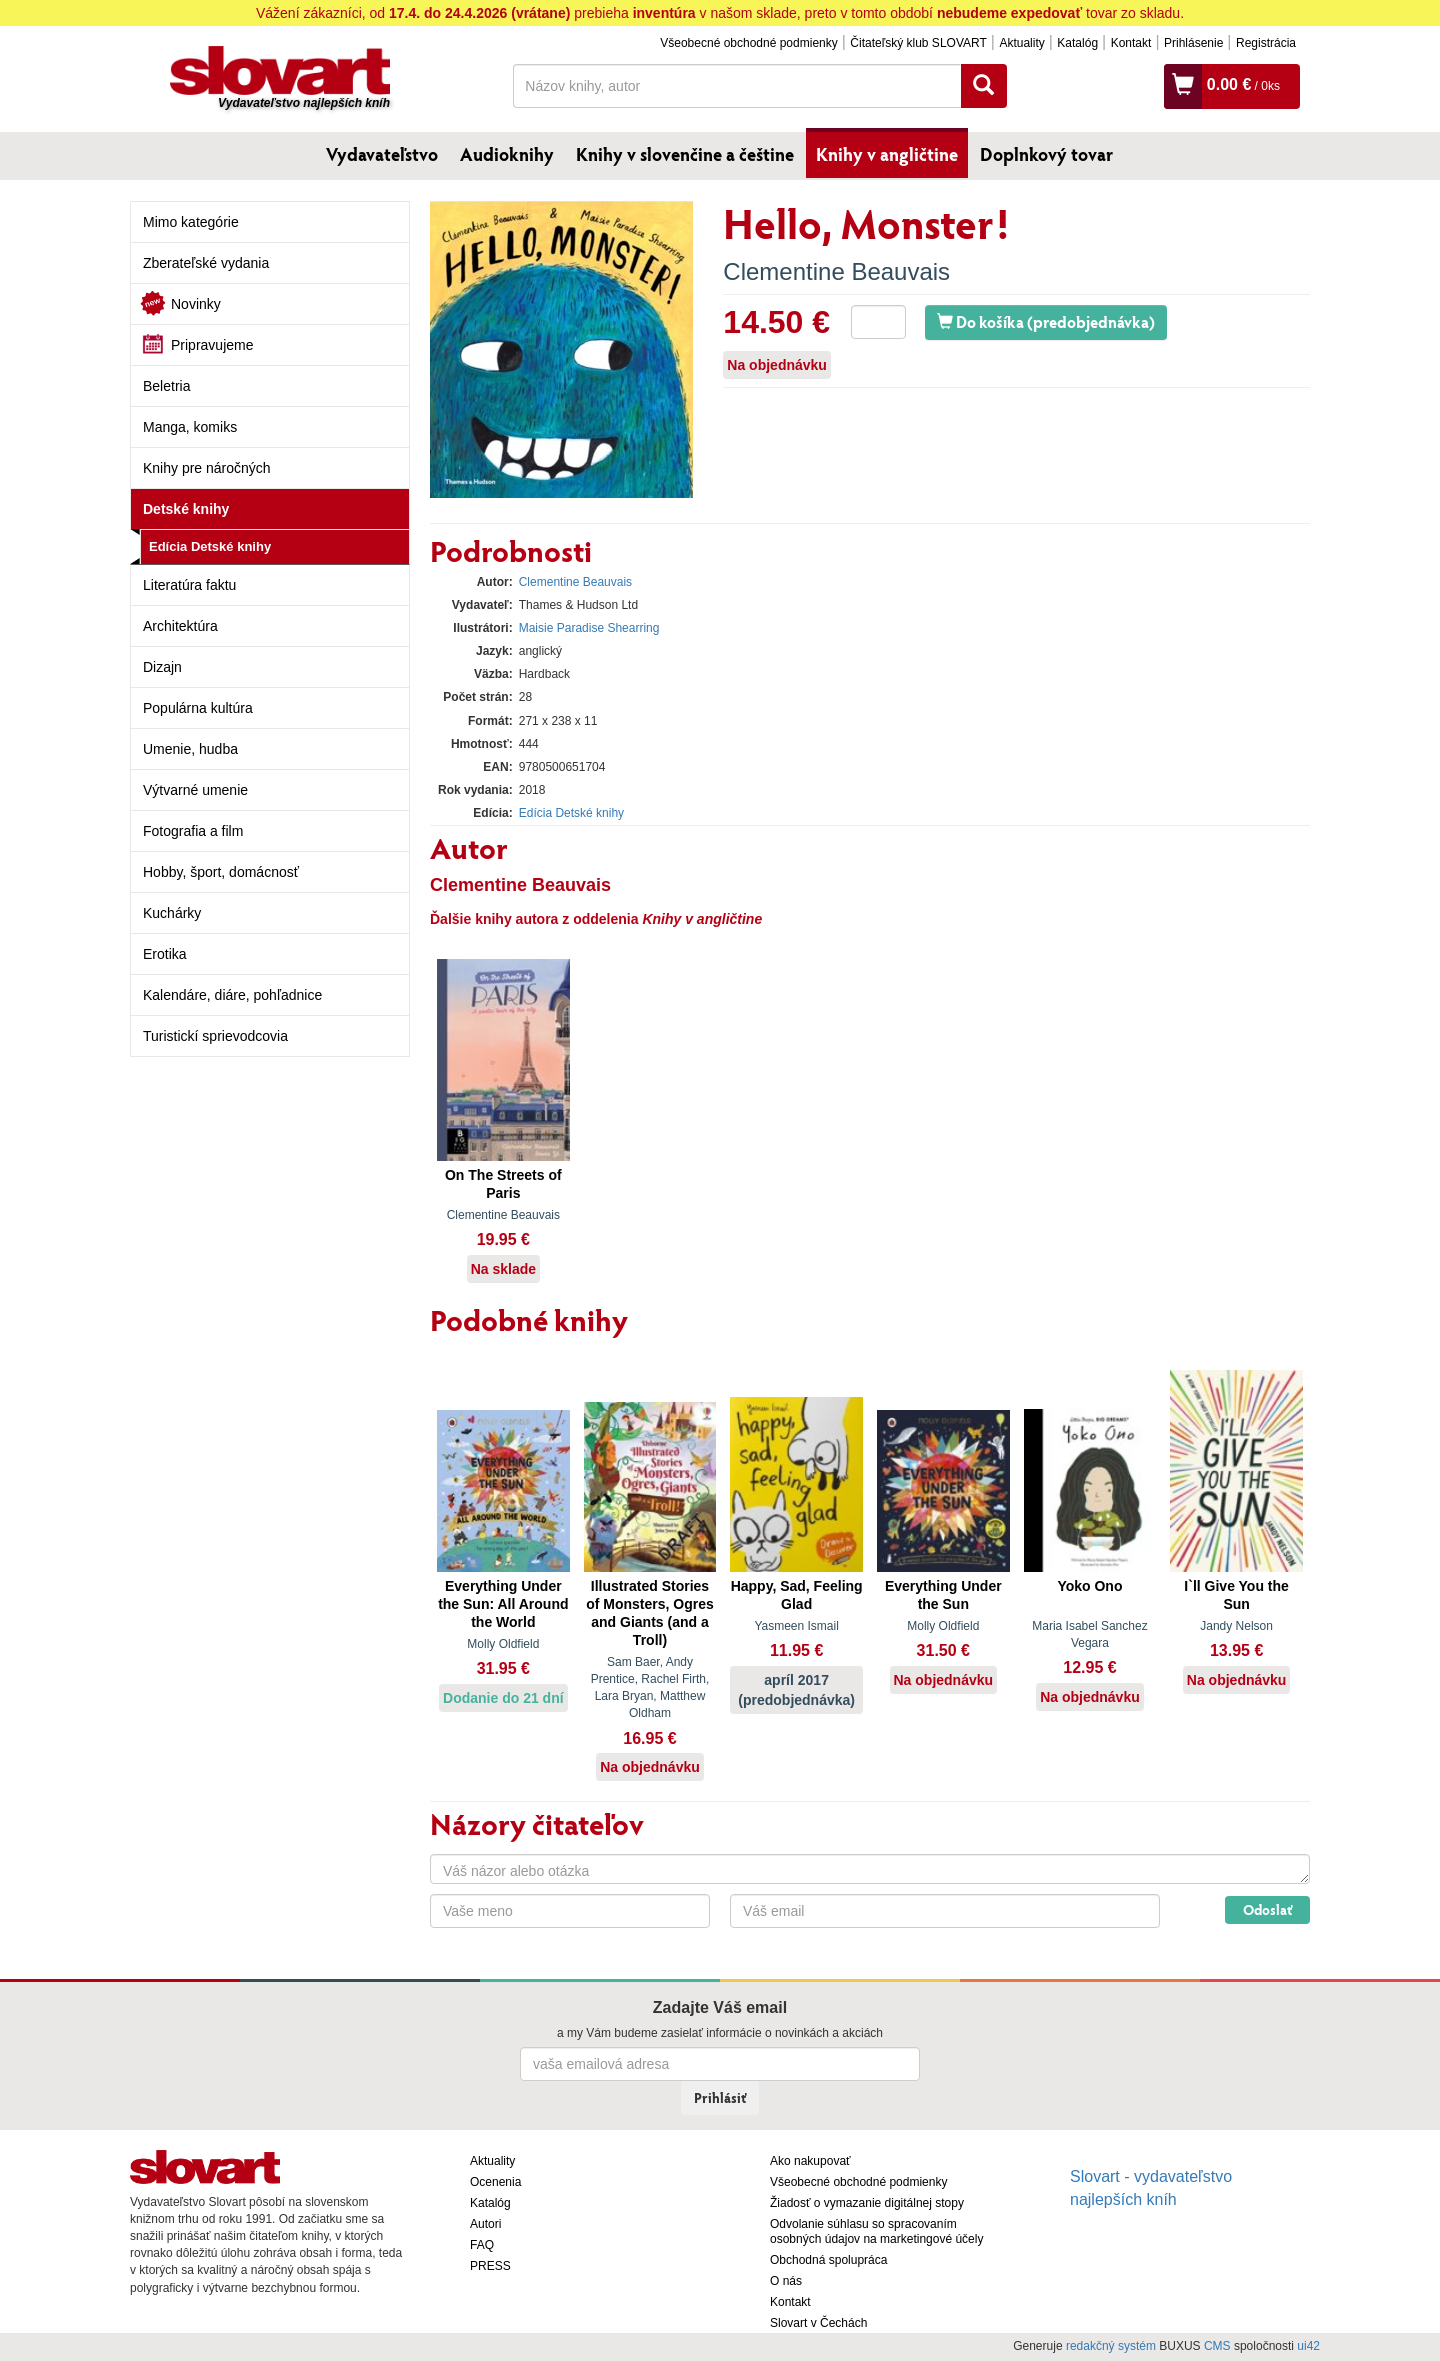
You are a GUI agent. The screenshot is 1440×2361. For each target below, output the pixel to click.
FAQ (482, 2245)
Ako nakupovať (810, 2161)
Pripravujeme (212, 345)
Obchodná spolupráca (828, 2260)
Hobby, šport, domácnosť (221, 872)
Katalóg (1077, 43)
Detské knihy (186, 509)
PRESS (490, 2266)
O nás (786, 2281)
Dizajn (162, 667)
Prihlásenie (1193, 43)
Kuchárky (172, 913)
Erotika (165, 954)
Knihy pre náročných (207, 468)
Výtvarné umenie (195, 790)
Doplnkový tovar (1046, 154)
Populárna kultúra (198, 708)
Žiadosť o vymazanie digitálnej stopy (867, 2203)
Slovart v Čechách (818, 2323)
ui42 (1308, 2346)
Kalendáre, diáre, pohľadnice (232, 995)
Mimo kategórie (191, 222)
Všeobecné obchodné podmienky (748, 43)
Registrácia (1266, 43)
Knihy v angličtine (887, 154)
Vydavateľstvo (382, 154)
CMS (1217, 2346)
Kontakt (1131, 43)
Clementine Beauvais (836, 271)
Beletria (166, 386)
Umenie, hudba (190, 749)
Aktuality (1021, 43)
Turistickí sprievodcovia (215, 1036)
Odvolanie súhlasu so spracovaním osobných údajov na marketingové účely (876, 2231)
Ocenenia (495, 2182)
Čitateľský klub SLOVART (918, 43)
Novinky (196, 304)
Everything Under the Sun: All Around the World (503, 1604)
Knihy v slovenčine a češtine (685, 154)
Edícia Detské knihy (210, 546)
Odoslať (1267, 1909)
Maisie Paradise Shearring (589, 628)
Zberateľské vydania (206, 263)
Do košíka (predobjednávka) (1046, 321)
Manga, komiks (190, 427)
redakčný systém (1111, 2346)
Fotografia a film (193, 831)
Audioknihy (507, 154)
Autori (485, 2224)
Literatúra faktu (189, 585)
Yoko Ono (1089, 1586)
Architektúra (180, 626)
